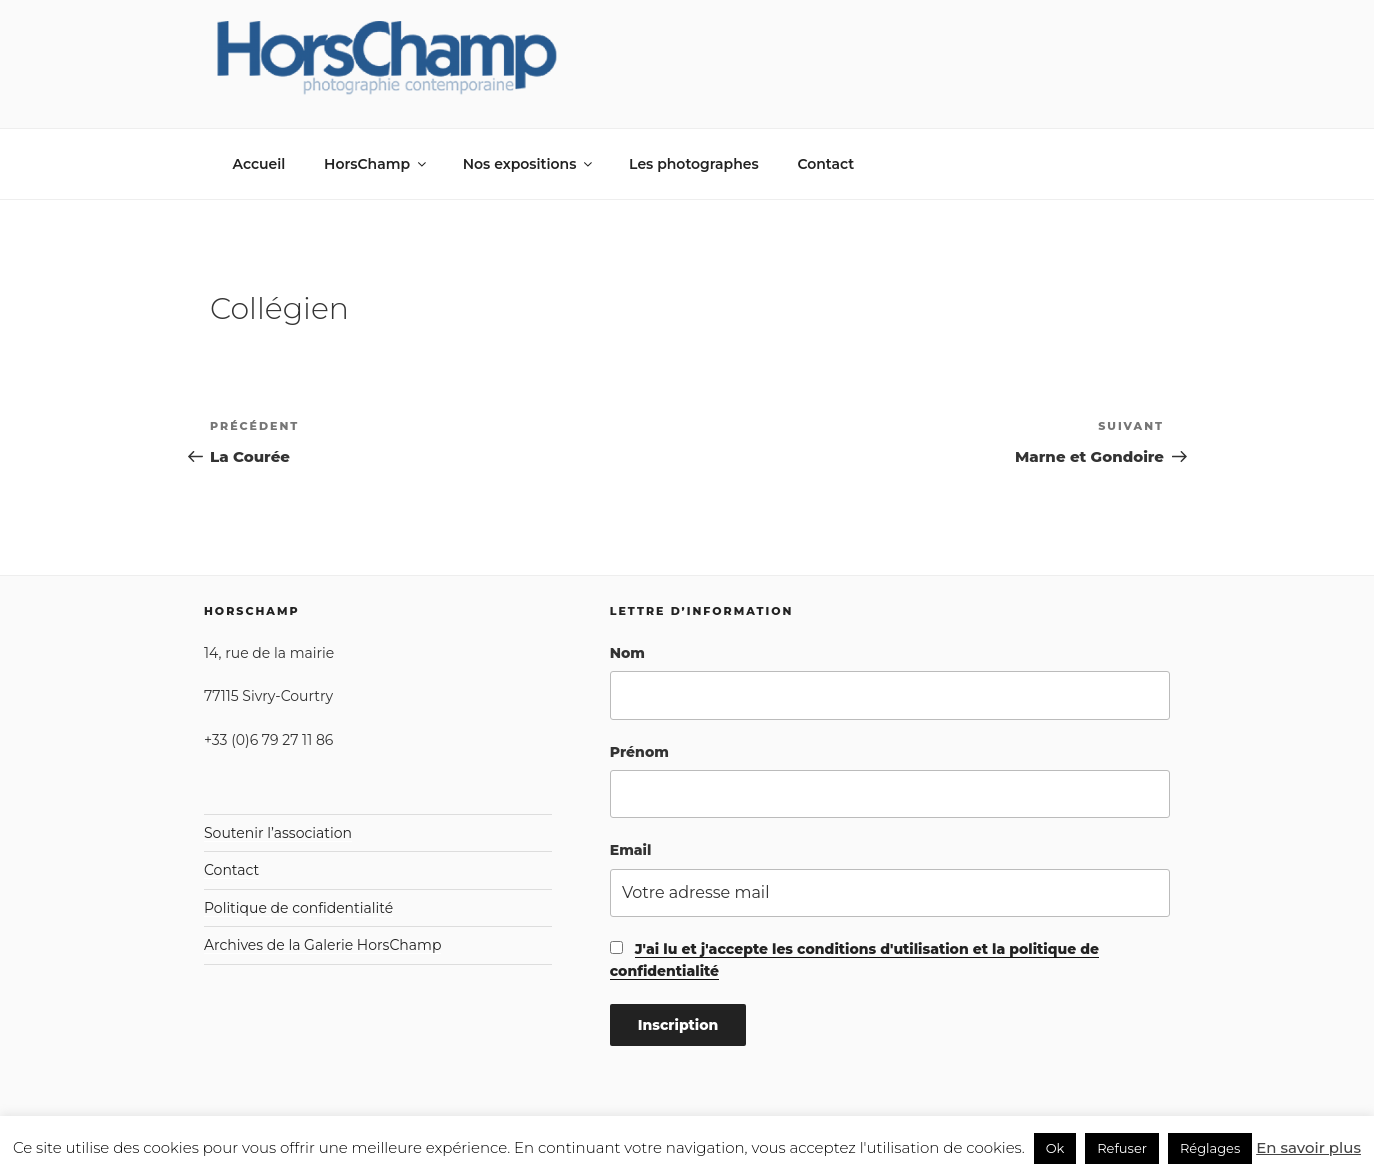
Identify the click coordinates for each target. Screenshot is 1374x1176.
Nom (627, 653)
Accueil (259, 164)
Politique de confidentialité (298, 908)
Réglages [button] (1210, 1148)
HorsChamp (376, 164)
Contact (825, 164)
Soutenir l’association (278, 833)
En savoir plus (1308, 1147)
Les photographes (694, 164)
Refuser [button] (1122, 1148)
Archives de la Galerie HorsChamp (322, 945)
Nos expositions (529, 164)
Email (631, 850)
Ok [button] (1055, 1148)
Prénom (639, 752)
